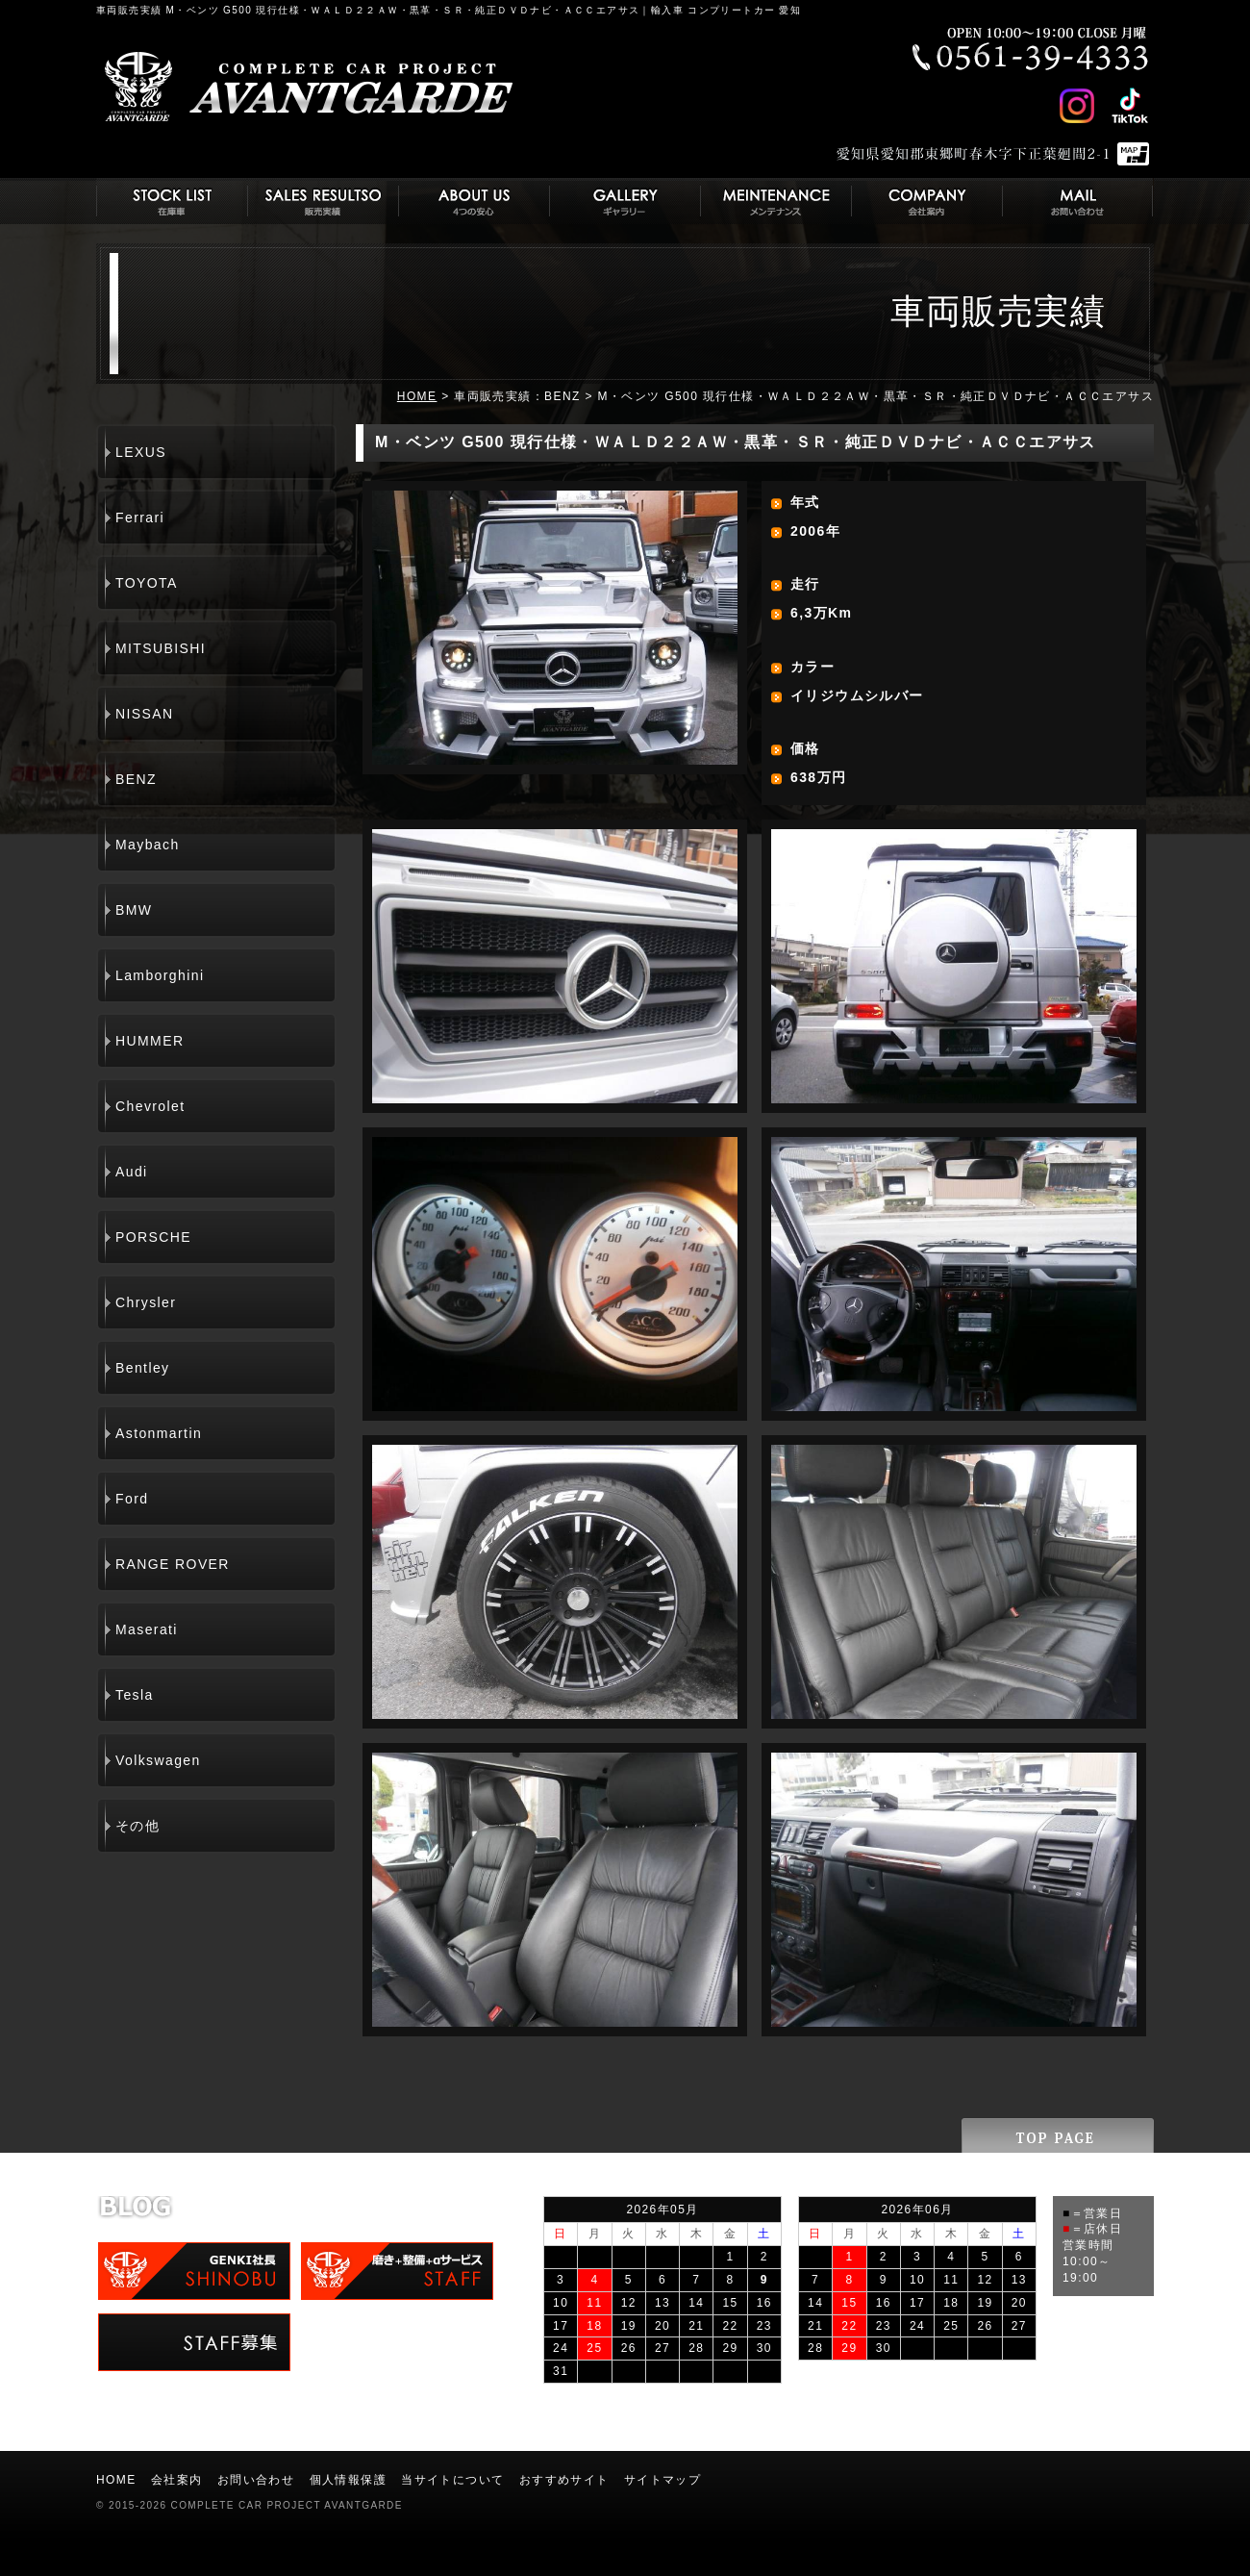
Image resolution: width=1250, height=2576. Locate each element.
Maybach (147, 844)
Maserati (146, 1629)
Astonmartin (158, 1433)
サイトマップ (662, 2480)
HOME (417, 396)
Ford (131, 1498)
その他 (137, 1825)
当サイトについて (452, 2480)
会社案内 (177, 2480)
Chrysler (145, 1302)
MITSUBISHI (160, 648)
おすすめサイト (564, 2480)
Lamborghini (159, 975)
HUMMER (149, 1040)
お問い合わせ (255, 2480)
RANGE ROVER (172, 1564)
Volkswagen (158, 1760)
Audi (131, 1171)
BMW (133, 910)
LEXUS (140, 452)
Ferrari (139, 517)
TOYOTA (146, 583)
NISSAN (144, 713)
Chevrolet (150, 1106)
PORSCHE (153, 1237)
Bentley (142, 1368)
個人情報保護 (348, 2480)
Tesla (134, 1695)
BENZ (136, 779)
